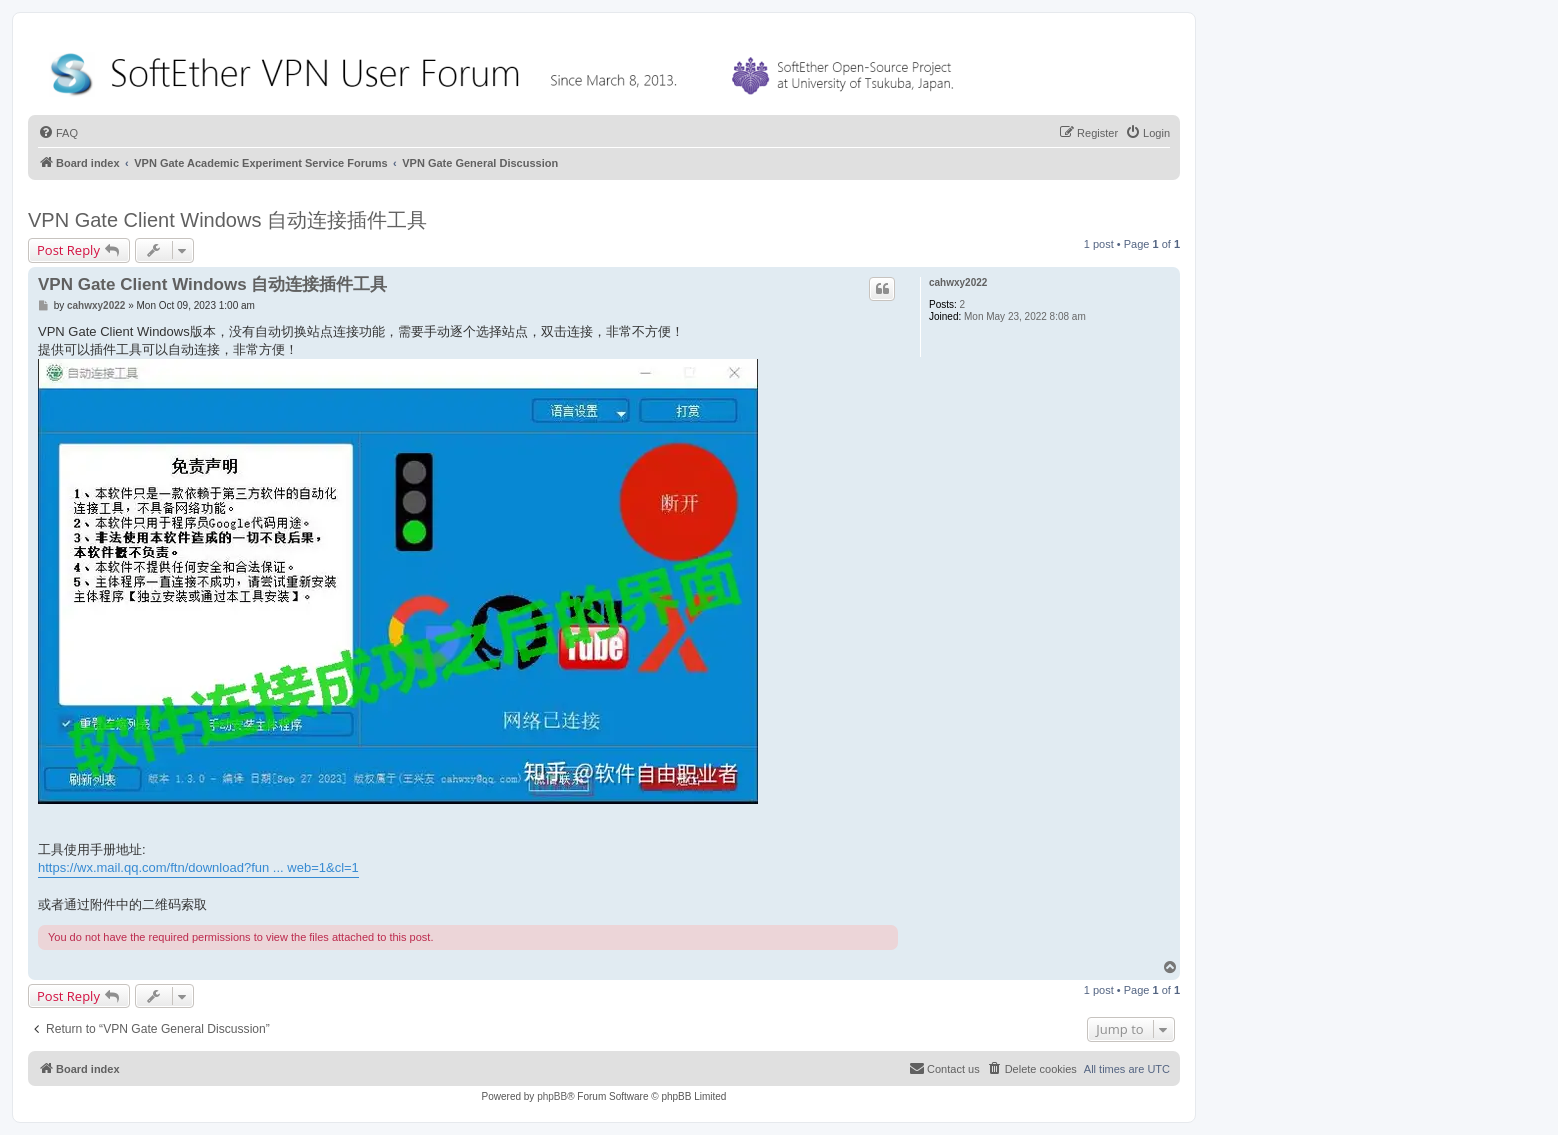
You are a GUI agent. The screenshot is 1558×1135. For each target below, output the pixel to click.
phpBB (552, 1096)
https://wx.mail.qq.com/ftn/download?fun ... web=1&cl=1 (198, 867)
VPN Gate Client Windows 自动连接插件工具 (227, 220)
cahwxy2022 (958, 282)
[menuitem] (58, 133)
